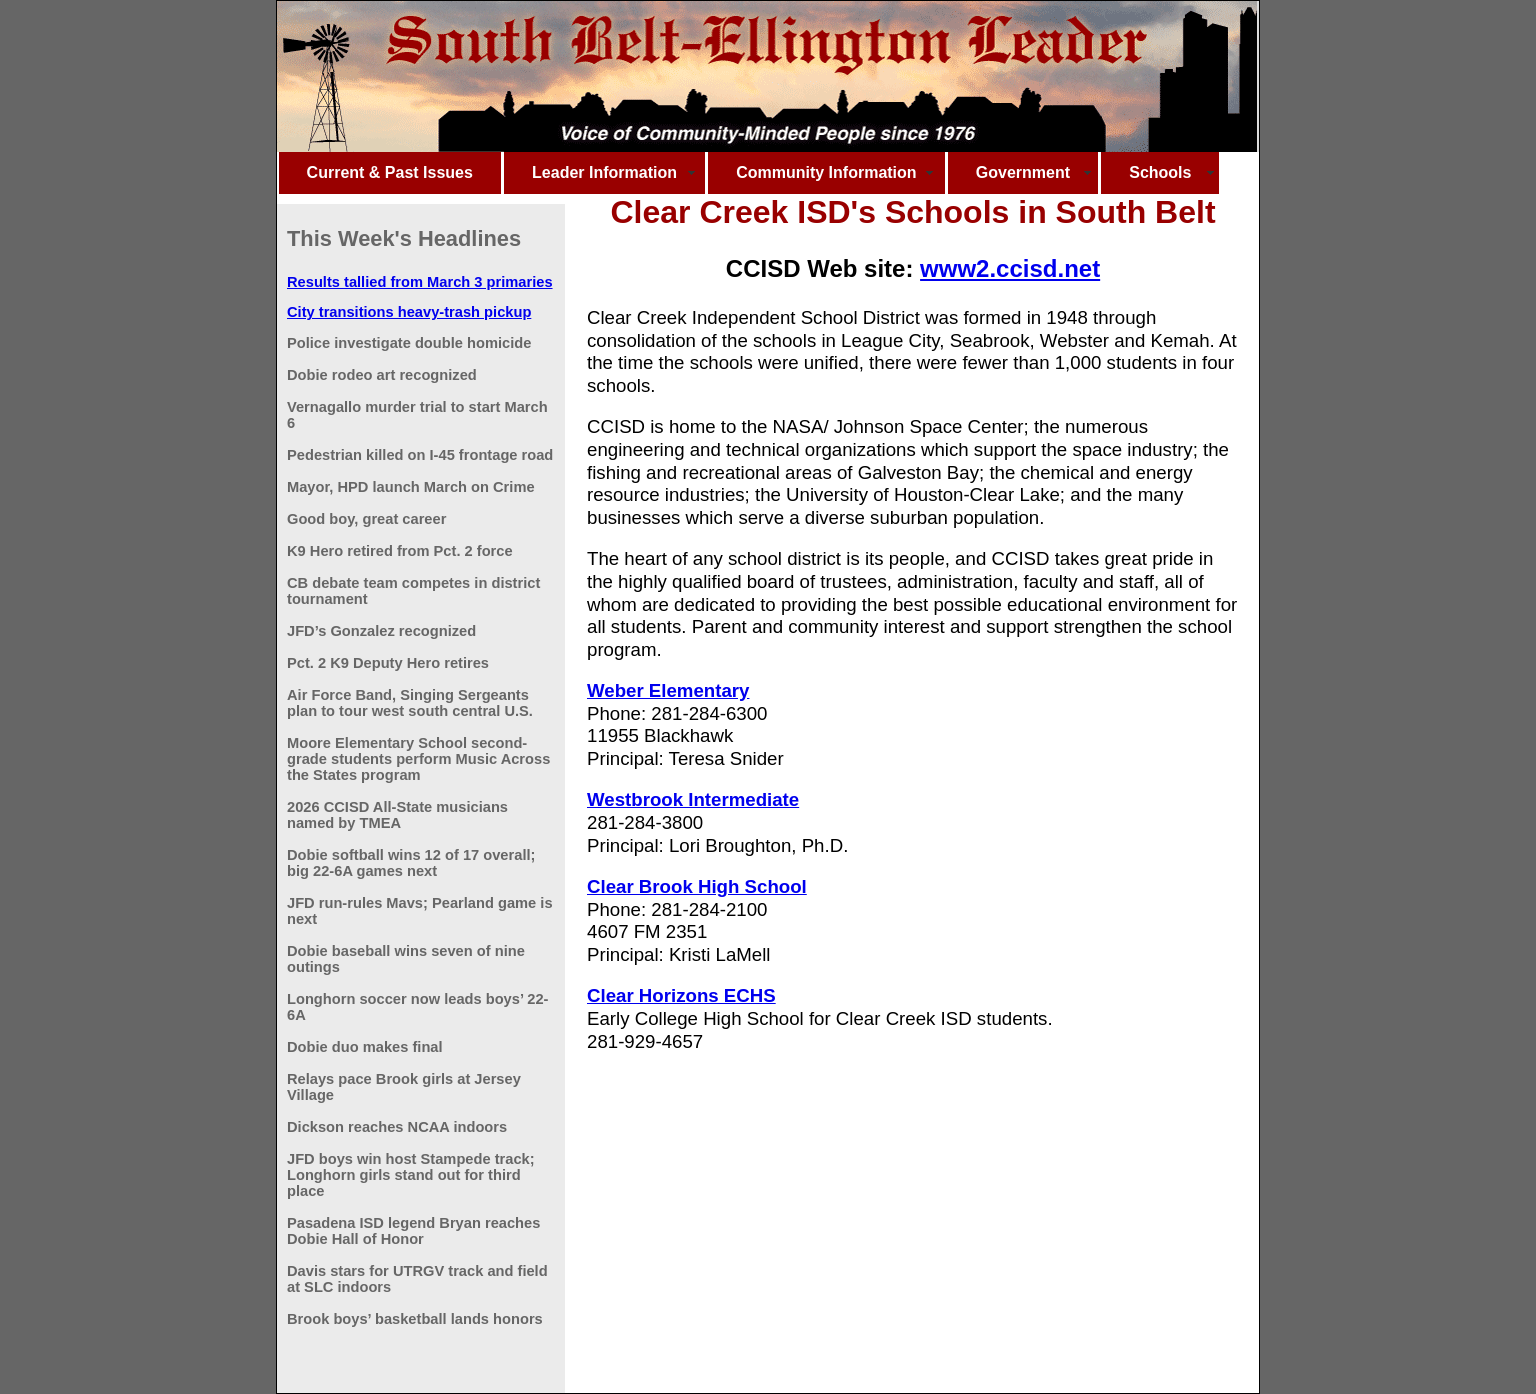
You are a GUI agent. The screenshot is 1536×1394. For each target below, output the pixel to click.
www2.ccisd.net (1010, 268)
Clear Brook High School (697, 886)
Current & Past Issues (390, 172)
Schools (1160, 172)
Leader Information (604, 172)
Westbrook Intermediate (693, 799)
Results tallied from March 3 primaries (420, 282)
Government (1023, 172)
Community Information (826, 172)
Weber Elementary (668, 690)
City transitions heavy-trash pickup (409, 312)
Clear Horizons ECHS (681, 995)
